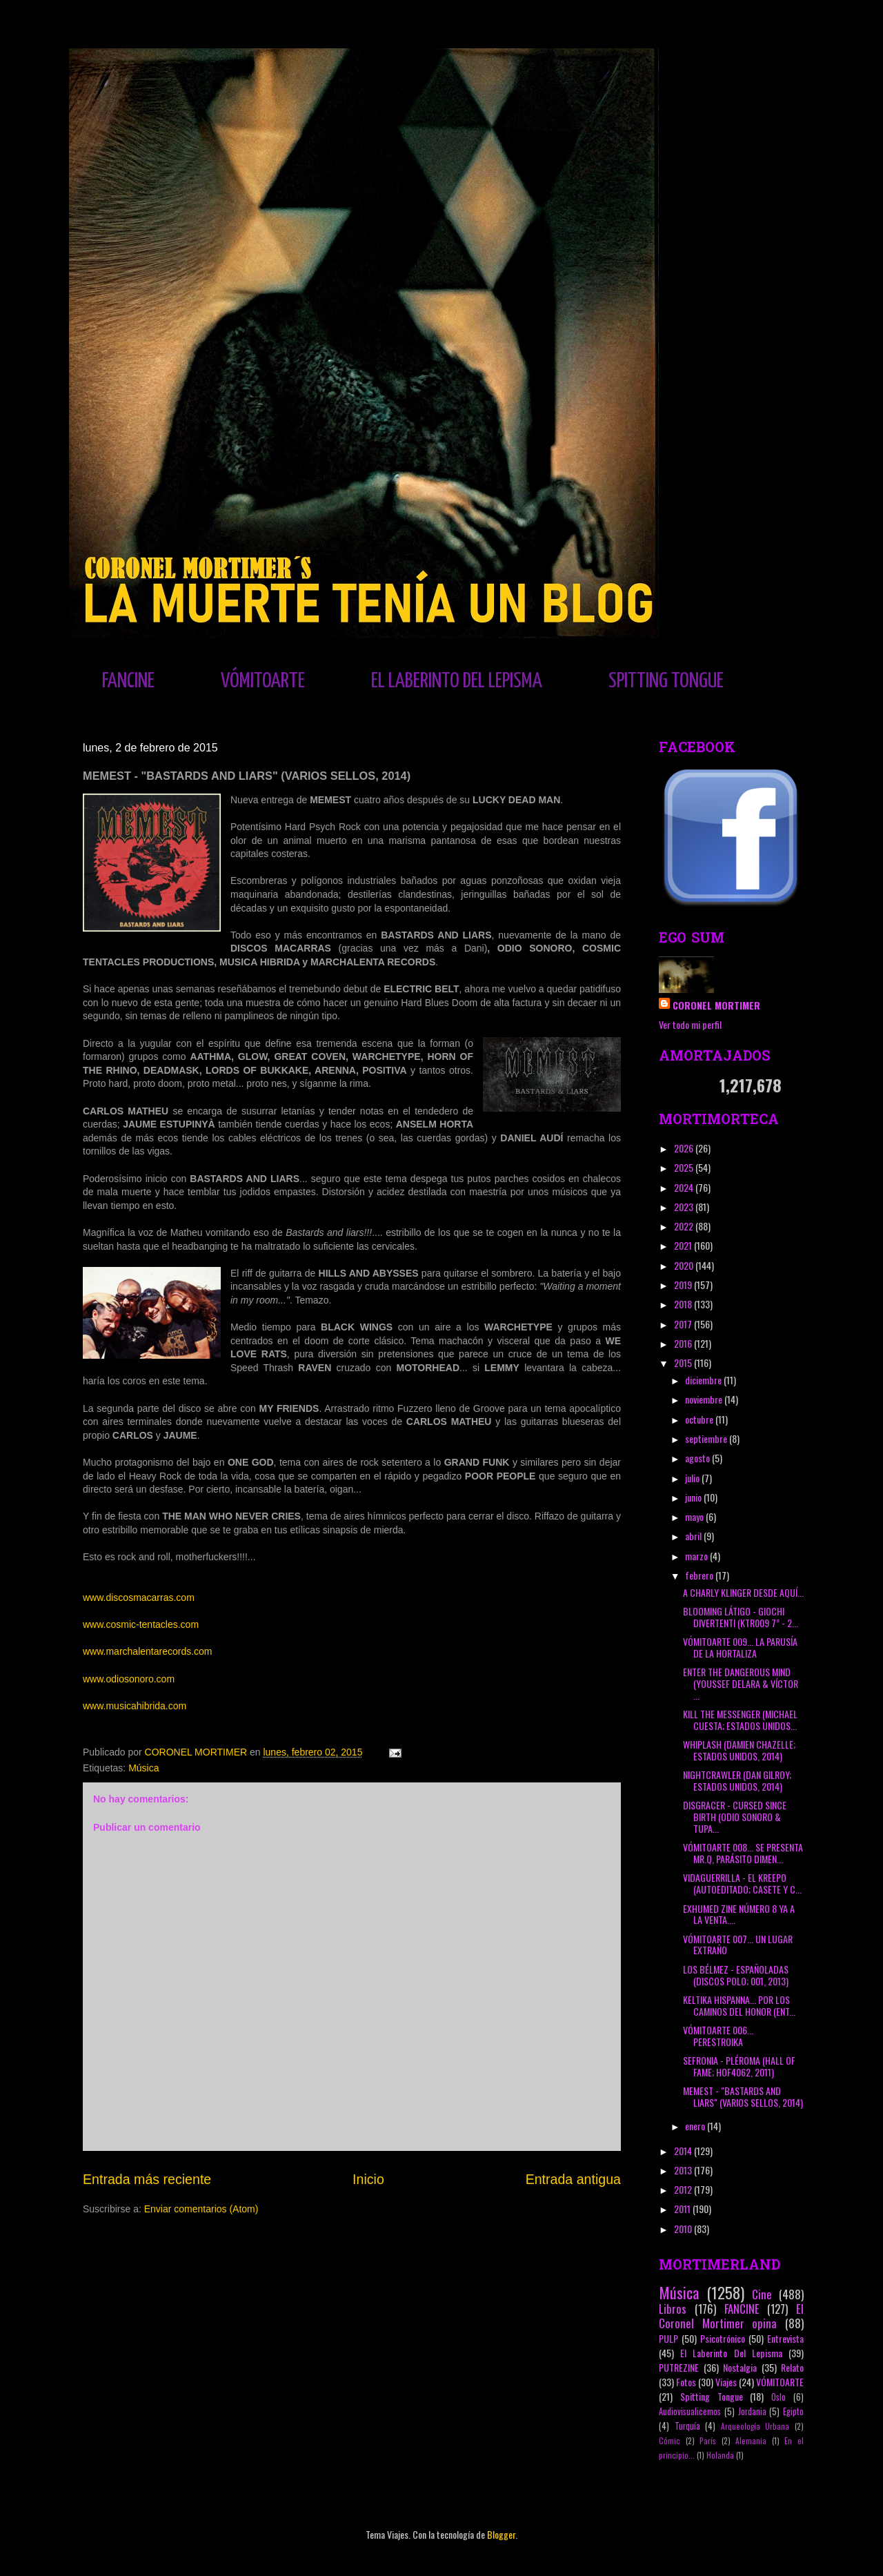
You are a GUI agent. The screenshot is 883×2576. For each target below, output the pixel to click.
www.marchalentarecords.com (147, 1651)
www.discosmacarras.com (139, 1597)
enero (696, 2125)
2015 (684, 1362)
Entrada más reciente (147, 2179)
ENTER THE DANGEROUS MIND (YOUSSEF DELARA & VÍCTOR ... (740, 1683)
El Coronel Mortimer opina (731, 2316)
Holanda (720, 2455)
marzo (697, 1555)
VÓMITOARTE (263, 681)
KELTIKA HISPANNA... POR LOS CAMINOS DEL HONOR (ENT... (739, 2005)
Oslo (778, 2396)
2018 (684, 1304)
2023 (684, 1206)
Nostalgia (740, 2367)
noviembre (704, 1399)
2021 (684, 1245)
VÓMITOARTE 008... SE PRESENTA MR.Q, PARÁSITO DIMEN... (743, 1853)
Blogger (501, 2534)
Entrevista (785, 2338)
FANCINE (128, 681)
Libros (672, 2308)
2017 (684, 1324)
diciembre (704, 1380)
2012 (684, 2189)
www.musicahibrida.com (134, 1705)
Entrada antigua (573, 2179)
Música (143, 1767)
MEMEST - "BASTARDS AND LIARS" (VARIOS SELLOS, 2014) (743, 2096)
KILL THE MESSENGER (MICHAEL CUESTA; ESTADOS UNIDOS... (740, 1720)
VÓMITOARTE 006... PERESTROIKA (718, 2036)
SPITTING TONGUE (666, 681)
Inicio (368, 2179)
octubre (700, 1419)
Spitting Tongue (711, 2396)
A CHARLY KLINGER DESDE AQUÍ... (743, 1592)
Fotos (686, 2382)
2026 (684, 1148)
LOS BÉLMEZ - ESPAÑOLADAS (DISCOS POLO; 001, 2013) (735, 1975)
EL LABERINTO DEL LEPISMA (456, 681)
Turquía (687, 2425)
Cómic (669, 2440)
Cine (762, 2294)
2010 (684, 2228)
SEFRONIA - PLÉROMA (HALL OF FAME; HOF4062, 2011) (739, 2066)
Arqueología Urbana (755, 2426)
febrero (700, 1575)
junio (694, 1497)
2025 (684, 1167)
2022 (684, 1226)
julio (693, 1478)
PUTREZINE (679, 2367)
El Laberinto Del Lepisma (731, 2353)
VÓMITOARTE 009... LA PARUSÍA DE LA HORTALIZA (740, 1647)
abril (694, 1535)
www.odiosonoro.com (129, 1678)
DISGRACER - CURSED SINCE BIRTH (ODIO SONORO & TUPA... (734, 1817)
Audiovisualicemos (690, 2411)
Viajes (726, 2382)
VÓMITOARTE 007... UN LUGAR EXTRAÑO (738, 1944)
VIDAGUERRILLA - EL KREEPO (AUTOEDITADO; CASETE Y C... (742, 1883)
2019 (684, 1284)
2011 (683, 2208)
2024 (684, 1187)
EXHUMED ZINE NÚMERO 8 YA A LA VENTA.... (739, 1914)
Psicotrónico (722, 2338)
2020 (684, 1265)
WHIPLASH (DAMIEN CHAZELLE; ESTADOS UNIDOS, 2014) (739, 1750)
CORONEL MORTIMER (716, 1005)
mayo (695, 1516)
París (708, 2440)
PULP (668, 2338)
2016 (684, 1343)
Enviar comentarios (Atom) (201, 2208)
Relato (792, 2367)
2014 (684, 2150)
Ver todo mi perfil (690, 1024)
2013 (684, 2170)
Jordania (752, 2411)
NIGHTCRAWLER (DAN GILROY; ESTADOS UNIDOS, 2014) (737, 1780)
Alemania (750, 2440)
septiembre (707, 1438)
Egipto (793, 2411)
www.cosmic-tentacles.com (141, 1624)
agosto (698, 1458)
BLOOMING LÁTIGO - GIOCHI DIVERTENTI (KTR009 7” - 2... (740, 1617)
